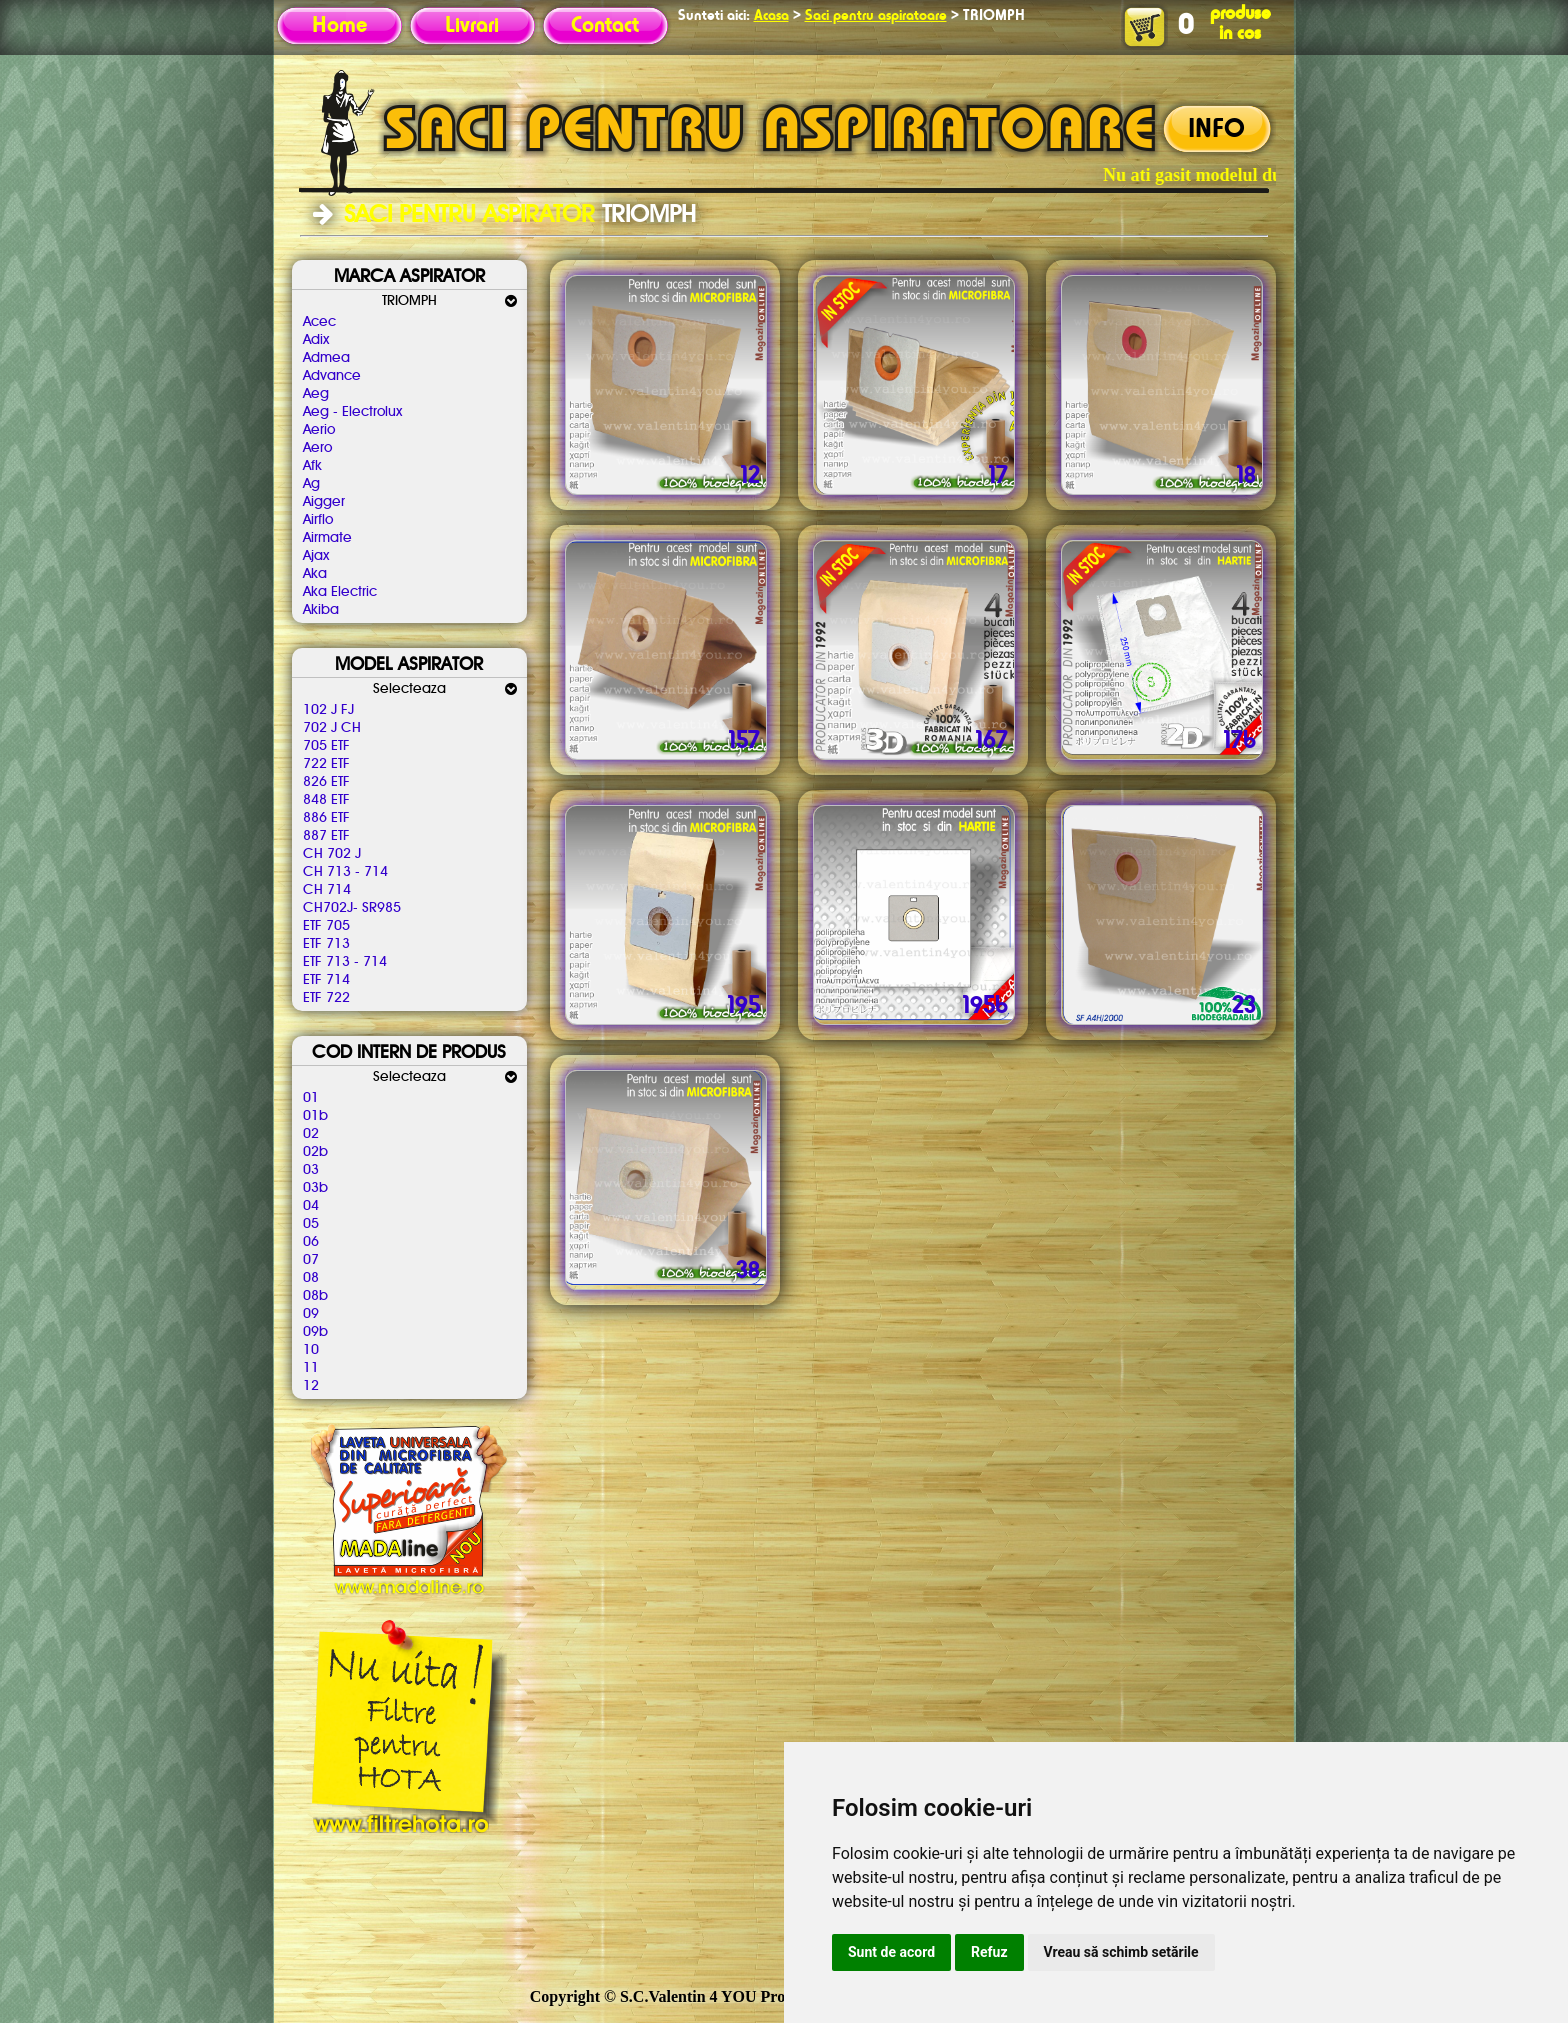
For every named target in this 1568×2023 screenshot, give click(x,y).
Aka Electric (340, 592)
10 (311, 1350)
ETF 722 (326, 998)
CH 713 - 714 (345, 872)
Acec (319, 322)
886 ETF (326, 818)
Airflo (318, 520)
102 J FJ (328, 710)
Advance (332, 376)
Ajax (316, 556)
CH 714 (327, 890)
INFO (1216, 130)
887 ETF (326, 836)
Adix (316, 340)
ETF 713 (326, 944)
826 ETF (326, 782)
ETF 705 (326, 926)
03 (311, 1170)
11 (311, 1368)
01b (315, 1116)
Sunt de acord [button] (891, 1952)
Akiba (321, 610)
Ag (311, 484)
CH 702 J (332, 854)
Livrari (472, 26)
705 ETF (326, 746)
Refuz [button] (989, 1952)
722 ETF (326, 764)
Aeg (316, 394)
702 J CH (332, 728)
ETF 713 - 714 (345, 962)
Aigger (324, 502)
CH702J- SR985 (352, 908)
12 (311, 1386)
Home (339, 26)
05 (311, 1224)
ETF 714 (326, 980)
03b (315, 1188)
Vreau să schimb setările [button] (1121, 1952)
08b (315, 1296)
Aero (317, 448)
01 (311, 1098)
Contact (605, 26)
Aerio (319, 430)
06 (311, 1242)
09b (315, 1332)
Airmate (327, 538)
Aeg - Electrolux (352, 412)
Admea (326, 358)
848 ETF (326, 800)
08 (311, 1278)
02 (311, 1134)
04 (311, 1206)
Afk (312, 466)
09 (311, 1314)
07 (311, 1260)
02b (315, 1152)
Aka (315, 574)
